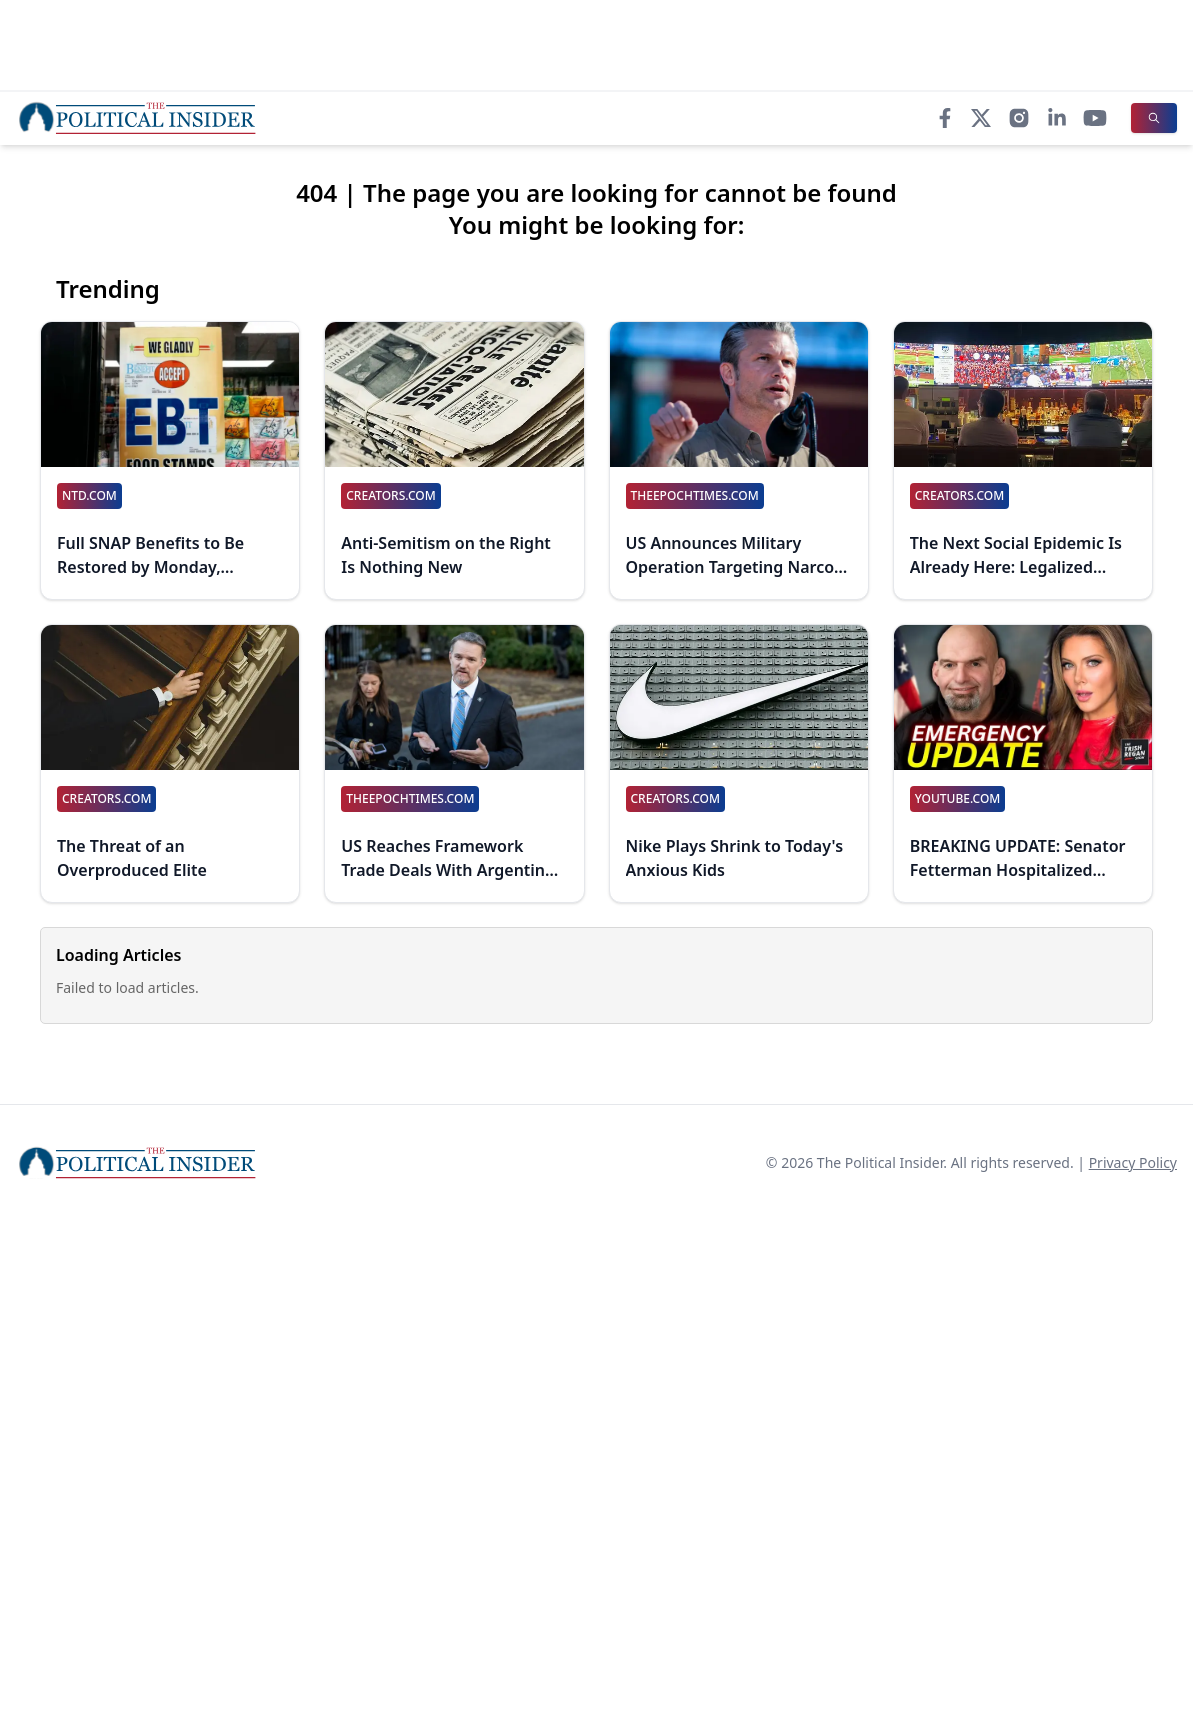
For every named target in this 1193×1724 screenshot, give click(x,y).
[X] (981, 118)
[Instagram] (1019, 118)
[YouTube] (1095, 118)
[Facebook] (945, 118)
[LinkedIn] (1057, 118)
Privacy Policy (1133, 1162)
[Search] (1154, 118)
